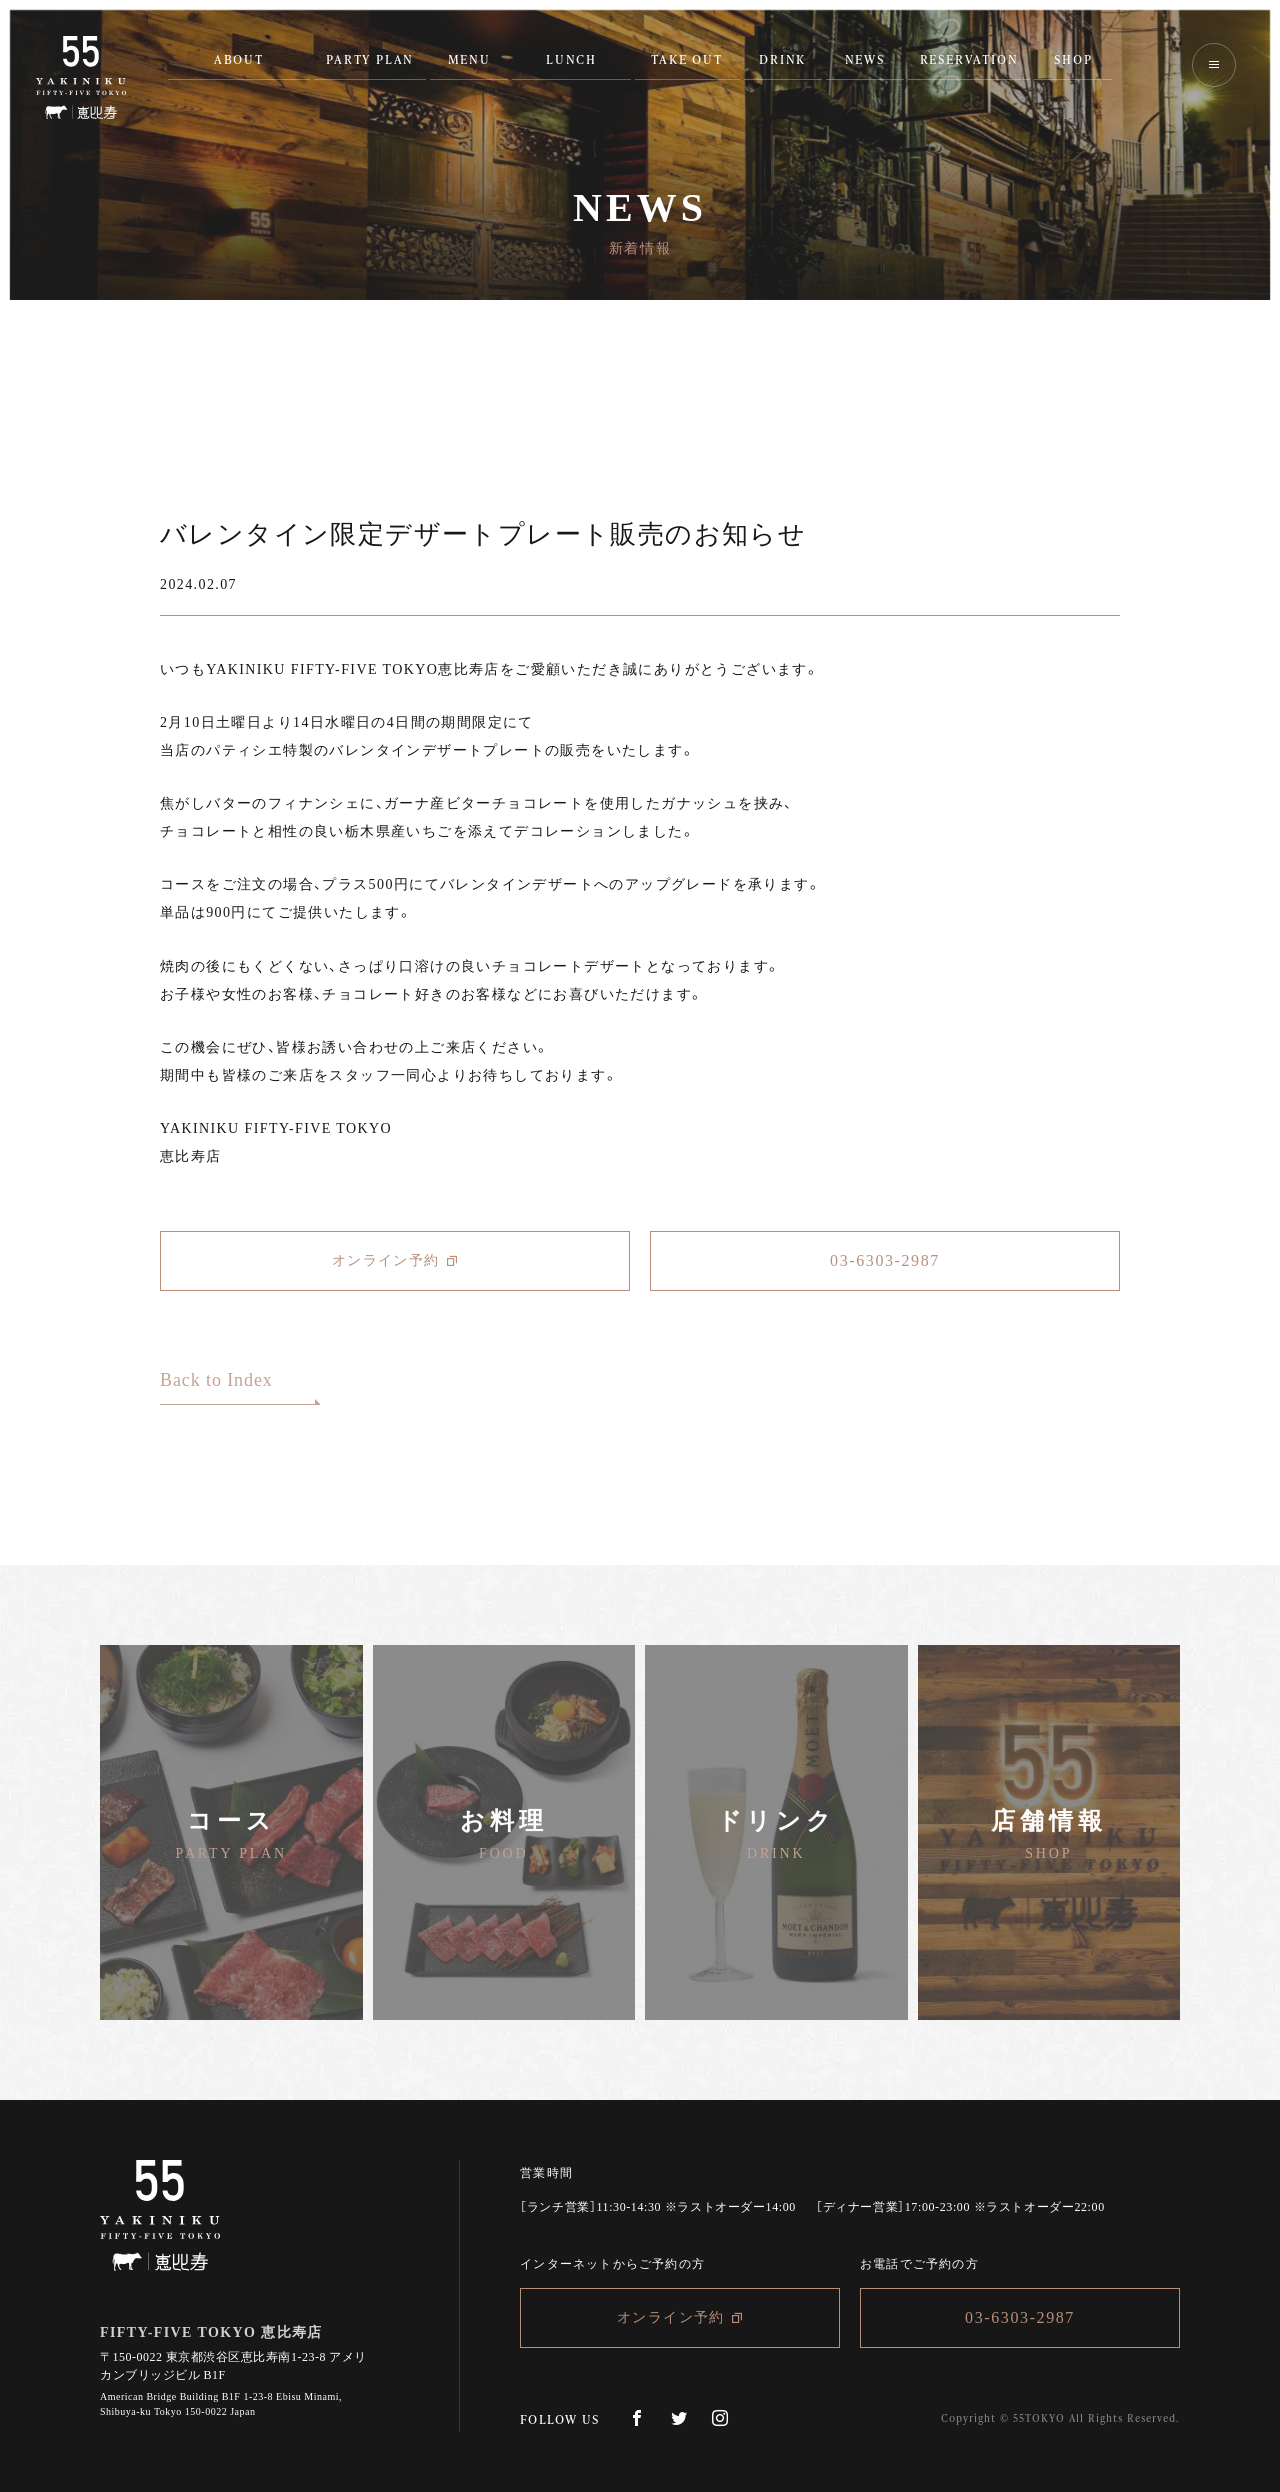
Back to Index (216, 1380)
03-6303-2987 (885, 1260)
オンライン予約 (395, 1261)
